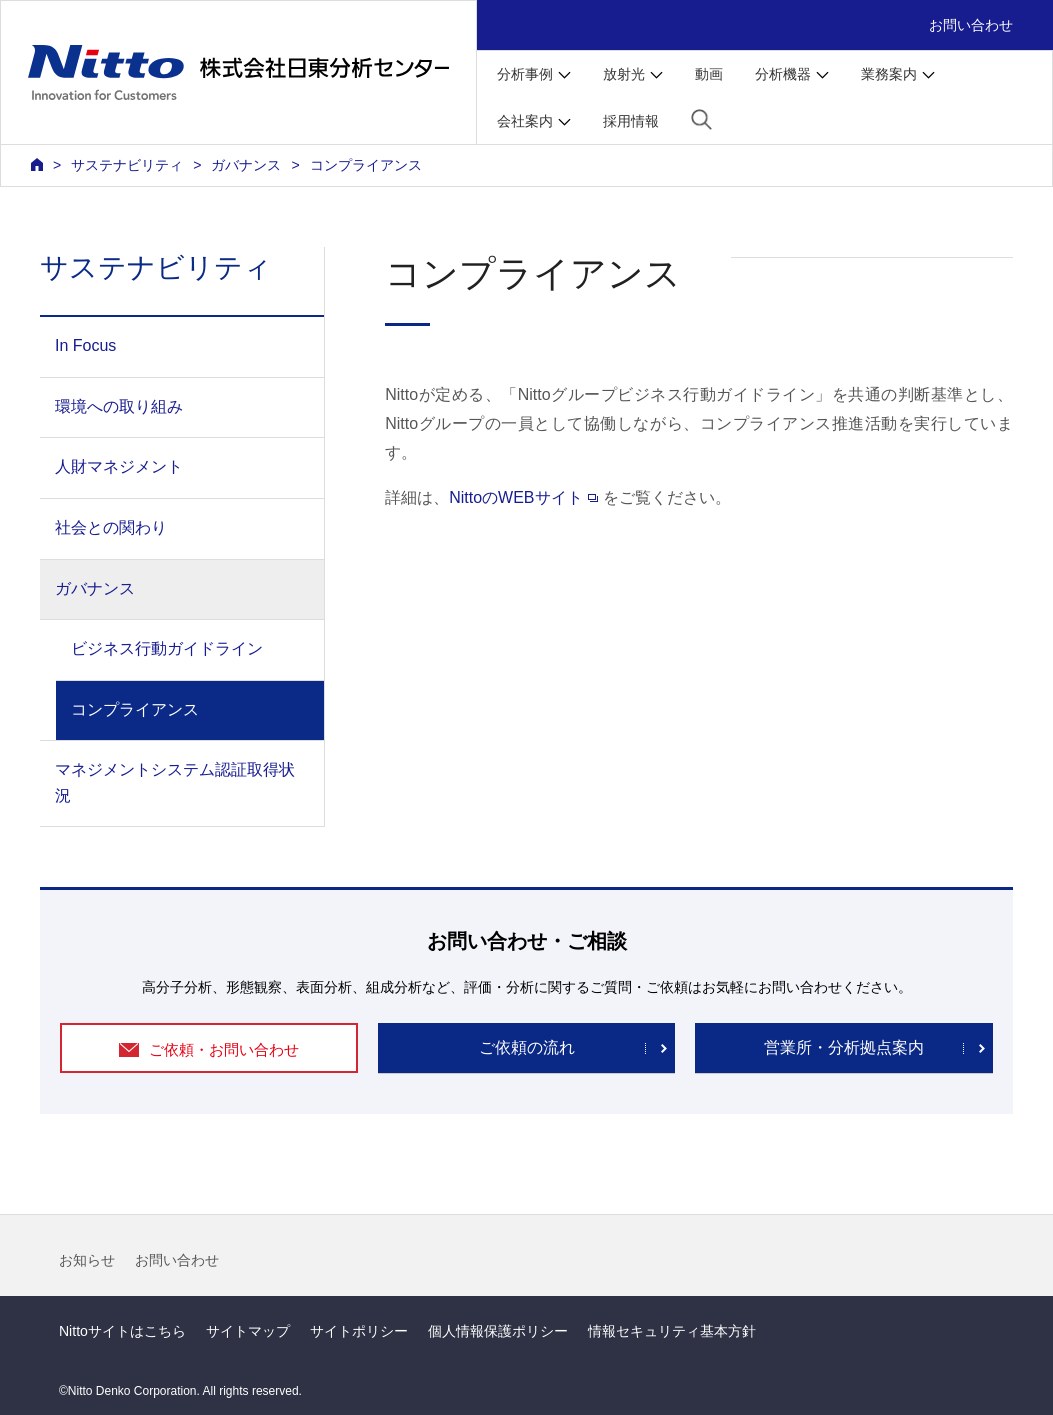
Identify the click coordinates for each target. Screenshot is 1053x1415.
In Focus (85, 345)
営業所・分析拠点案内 (844, 1047)
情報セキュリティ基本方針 (672, 1331)
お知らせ (87, 1260)
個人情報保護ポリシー (498, 1331)
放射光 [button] (624, 74)
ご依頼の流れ (527, 1047)
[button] (701, 119)
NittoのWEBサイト (523, 497)
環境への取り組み (119, 406)
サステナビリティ (127, 165)
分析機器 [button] (783, 74)
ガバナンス (246, 165)
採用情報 (631, 121)
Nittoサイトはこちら (122, 1331)
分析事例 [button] (525, 74)
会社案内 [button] (525, 121)
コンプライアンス (135, 709)
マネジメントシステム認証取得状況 (175, 782)
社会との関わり (111, 527)
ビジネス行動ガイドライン (167, 648)
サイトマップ (248, 1331)
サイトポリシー (359, 1331)
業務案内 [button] (889, 74)
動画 (709, 74)
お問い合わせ (971, 25)
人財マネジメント (119, 466)
